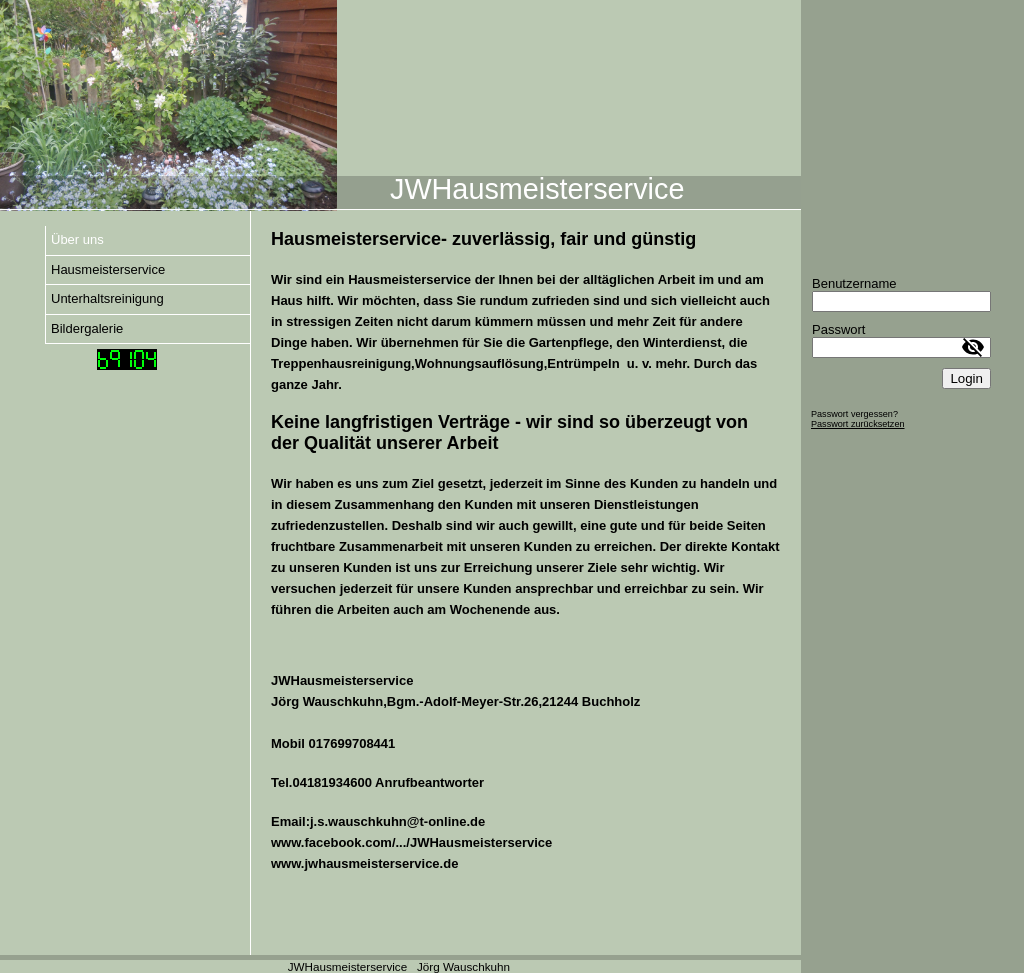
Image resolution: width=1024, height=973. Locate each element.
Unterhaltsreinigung (107, 298)
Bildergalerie (87, 328)
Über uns (77, 239)
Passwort (838, 329)
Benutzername (854, 283)
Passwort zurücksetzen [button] (858, 424)
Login (966, 378)
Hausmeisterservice (108, 269)
